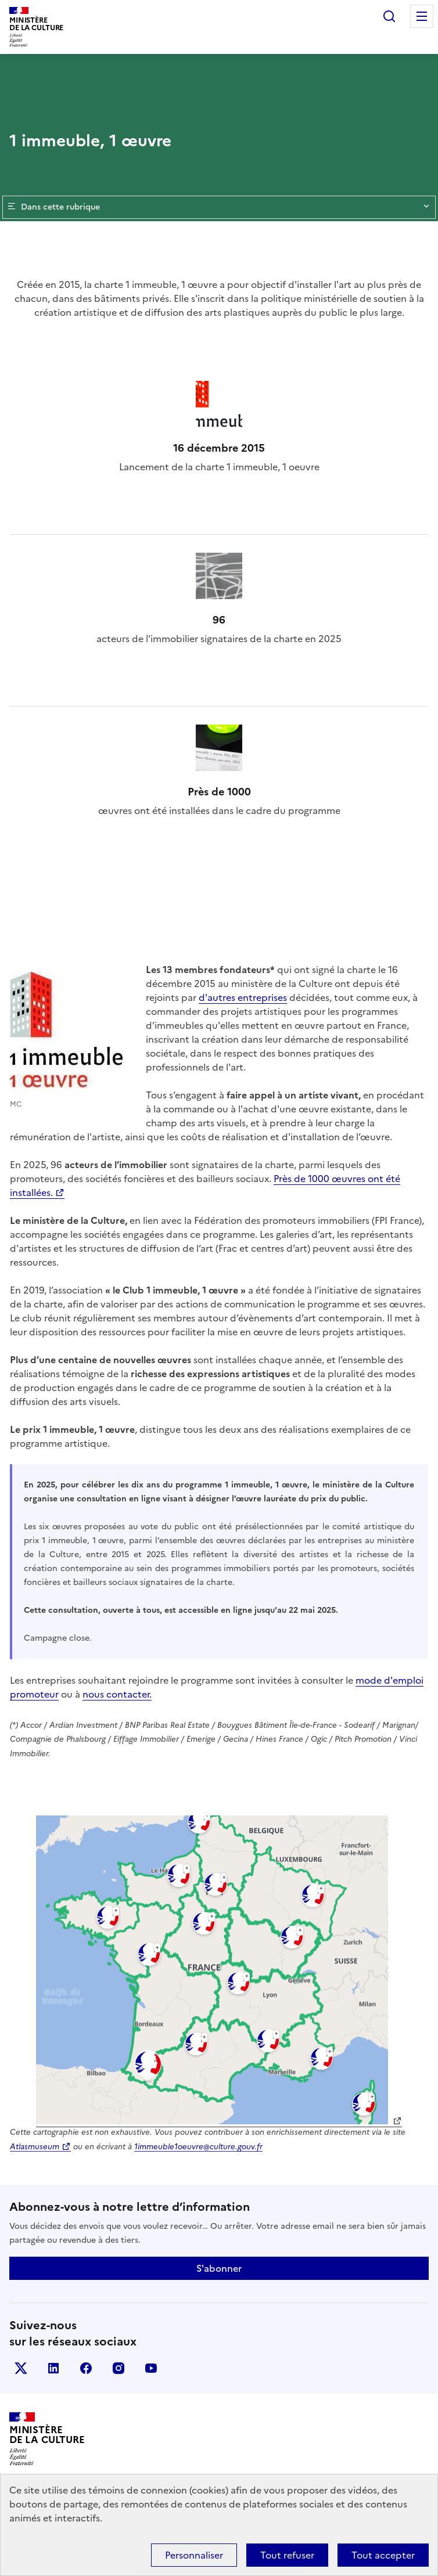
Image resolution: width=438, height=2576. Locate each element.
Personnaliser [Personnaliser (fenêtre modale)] (194, 2555)
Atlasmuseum (34, 2146)
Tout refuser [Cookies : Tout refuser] (287, 2555)
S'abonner (219, 2268)
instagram (118, 2368)
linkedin (53, 2368)
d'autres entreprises (243, 997)
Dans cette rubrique (219, 207)
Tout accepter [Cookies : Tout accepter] (383, 2555)
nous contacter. (117, 1694)
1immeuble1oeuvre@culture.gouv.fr (198, 2146)
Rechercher (389, 16)
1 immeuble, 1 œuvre (90, 140)
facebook (86, 2368)
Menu (421, 16)
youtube (151, 2368)
